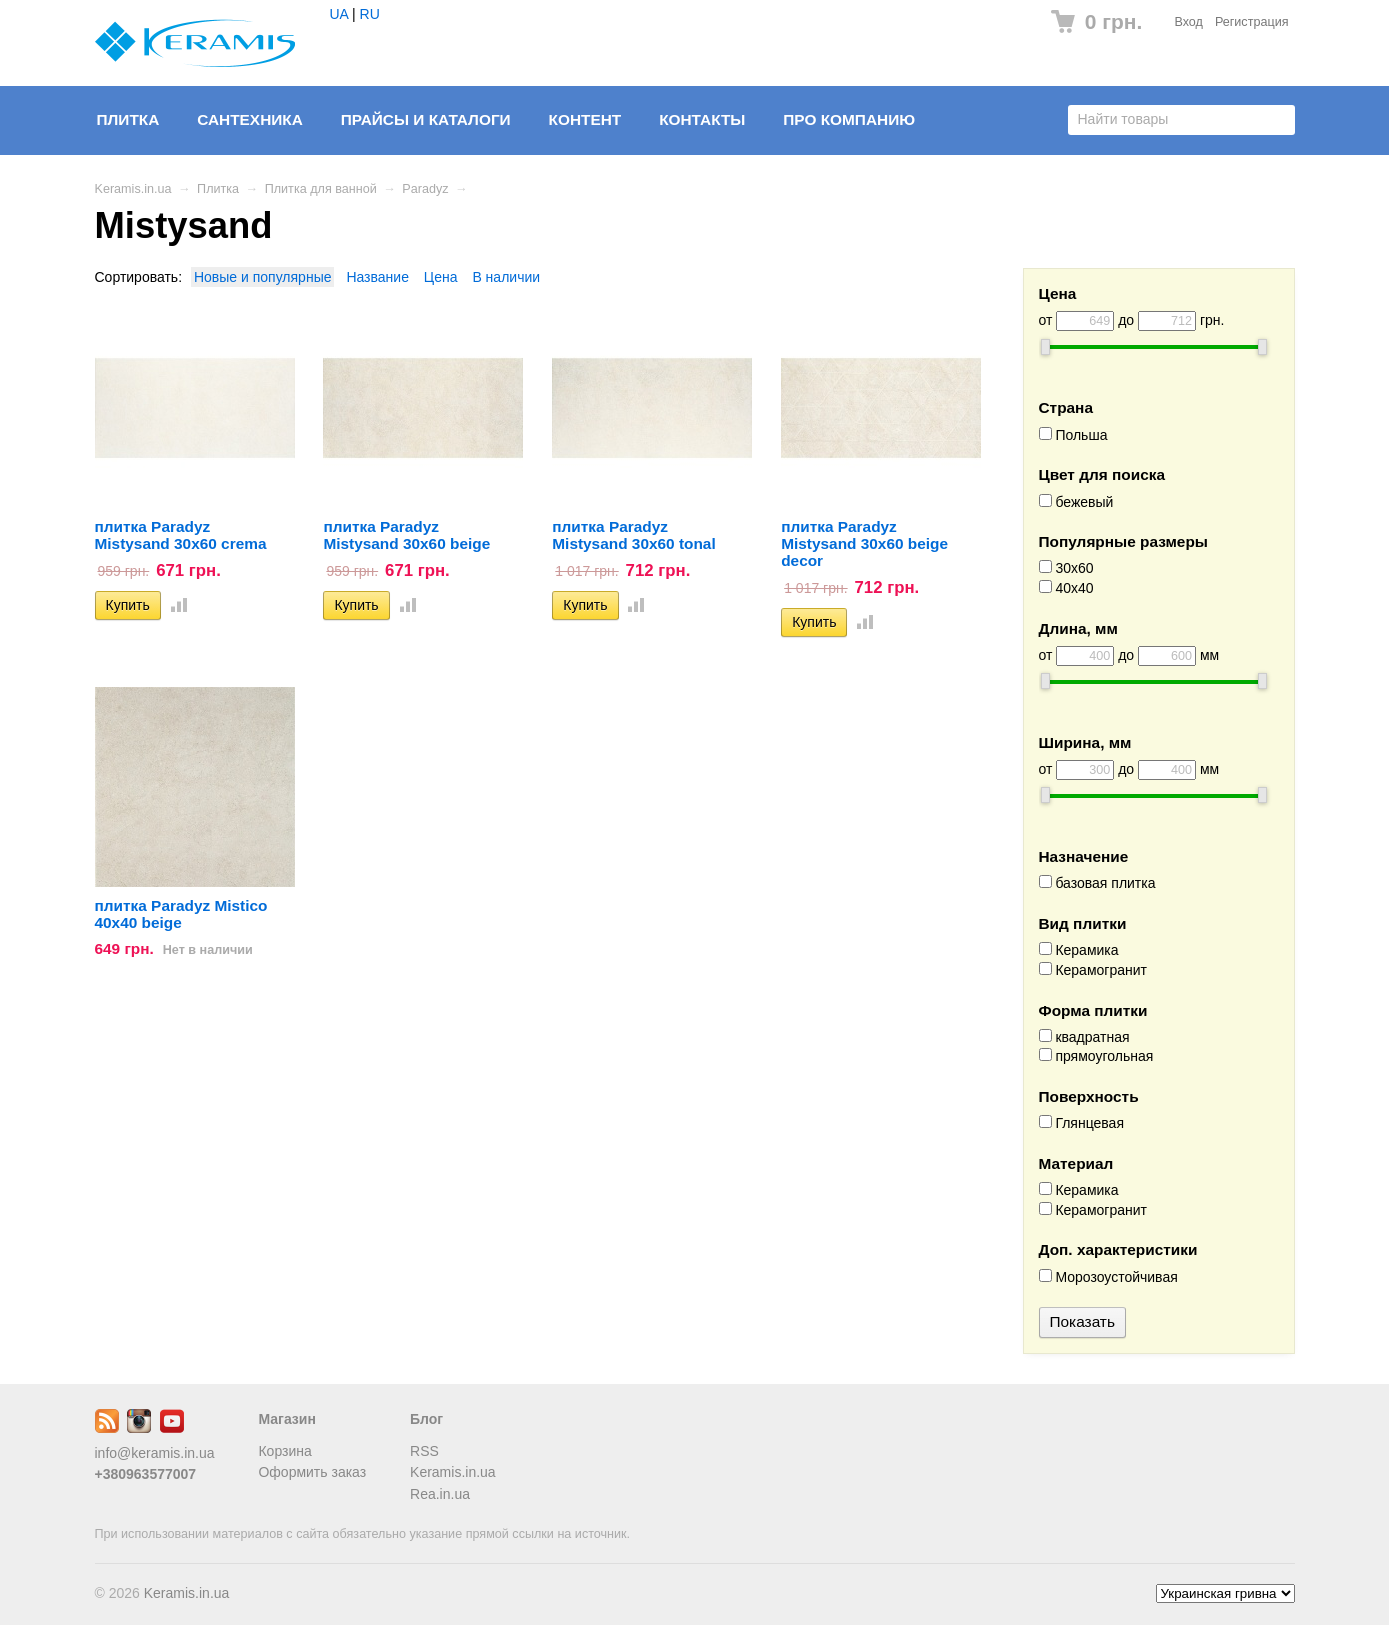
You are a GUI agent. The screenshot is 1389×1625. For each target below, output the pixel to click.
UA (339, 14)
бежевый (1076, 502)
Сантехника (250, 119)
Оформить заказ (312, 1472)
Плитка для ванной (321, 189)
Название (377, 277)
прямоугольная (1096, 1056)
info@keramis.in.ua (155, 1453)
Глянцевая (1081, 1123)
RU (370, 14)
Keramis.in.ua (133, 189)
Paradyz (425, 189)
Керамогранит (1093, 970)
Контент (585, 119)
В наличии (506, 277)
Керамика (1079, 950)
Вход (1188, 22)
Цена (441, 277)
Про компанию (849, 119)
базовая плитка (1097, 883)
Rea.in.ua (440, 1494)
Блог (426, 1419)
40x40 (1066, 588)
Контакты (702, 119)
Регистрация (1252, 22)
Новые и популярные (263, 277)
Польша (1073, 435)
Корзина (284, 1451)
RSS (424, 1451)
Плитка (128, 119)
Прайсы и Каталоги (426, 119)
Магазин (286, 1419)
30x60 (1066, 568)
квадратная (1084, 1037)
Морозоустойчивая (1108, 1277)
